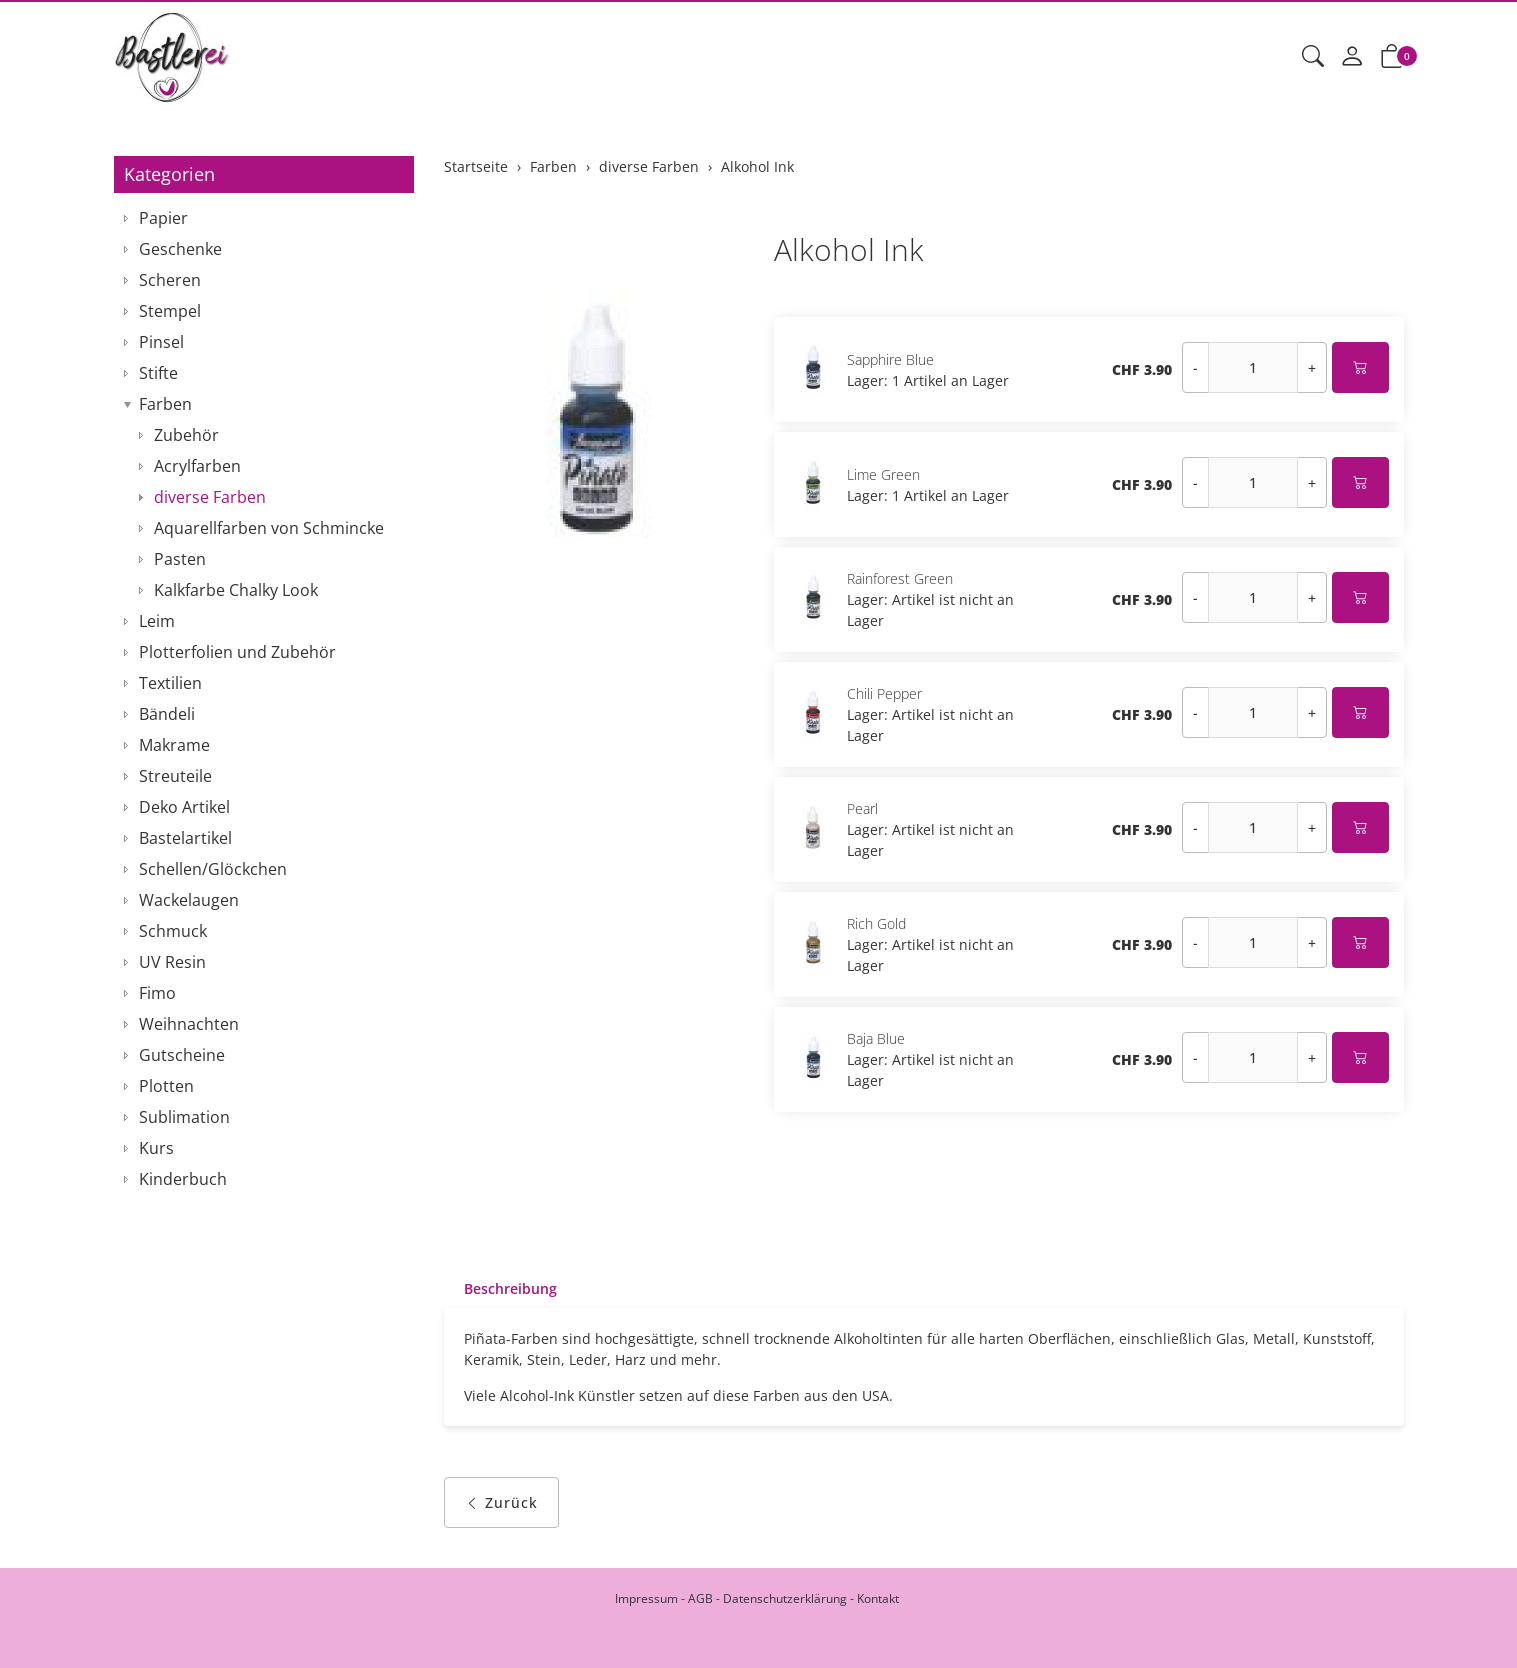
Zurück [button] (501, 1502)
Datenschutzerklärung (785, 1598)
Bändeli (167, 714)
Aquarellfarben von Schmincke (269, 528)
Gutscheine (182, 1055)
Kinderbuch (183, 1179)
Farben (165, 404)
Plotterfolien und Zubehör (237, 652)
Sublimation (184, 1117)
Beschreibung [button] (510, 1288)
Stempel (170, 311)
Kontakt (878, 1598)
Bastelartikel (185, 838)
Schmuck (173, 931)
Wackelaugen (189, 900)
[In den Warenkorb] (1360, 367)
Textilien (170, 683)
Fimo (157, 993)
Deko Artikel (184, 807)
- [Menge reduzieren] (1195, 367)
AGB (700, 1598)
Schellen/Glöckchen (213, 869)
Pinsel (161, 342)
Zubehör (186, 435)
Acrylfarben (197, 466)
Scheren (170, 280)
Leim (157, 621)
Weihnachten (189, 1024)
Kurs (156, 1148)
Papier (163, 218)
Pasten (180, 559)
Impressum (646, 1598)
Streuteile (175, 776)
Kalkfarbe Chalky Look (236, 590)
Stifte (158, 373)
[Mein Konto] (1352, 57)
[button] (1313, 57)
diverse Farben (210, 497)
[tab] (500, 1289)
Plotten (166, 1086)
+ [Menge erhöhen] (1312, 367)
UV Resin (172, 962)
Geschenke (180, 249)
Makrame (174, 745)
